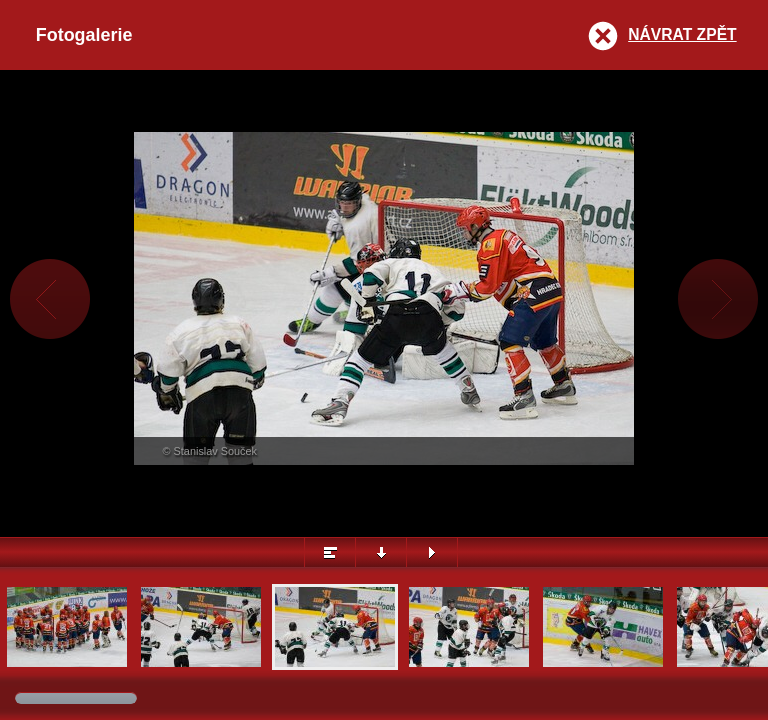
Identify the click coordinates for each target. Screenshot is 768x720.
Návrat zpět (682, 34)
